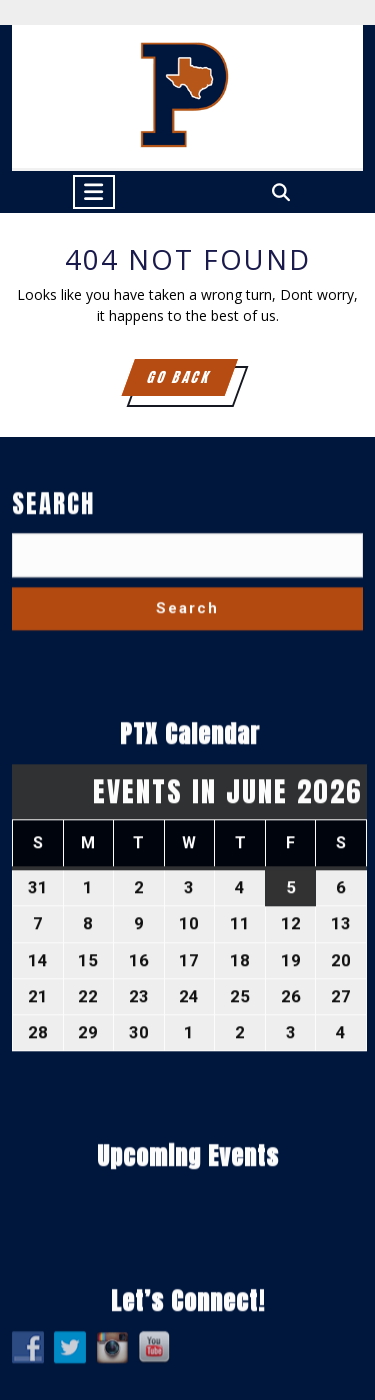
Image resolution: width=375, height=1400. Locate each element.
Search (53, 801)
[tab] (94, 192)
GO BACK (191, 381)
